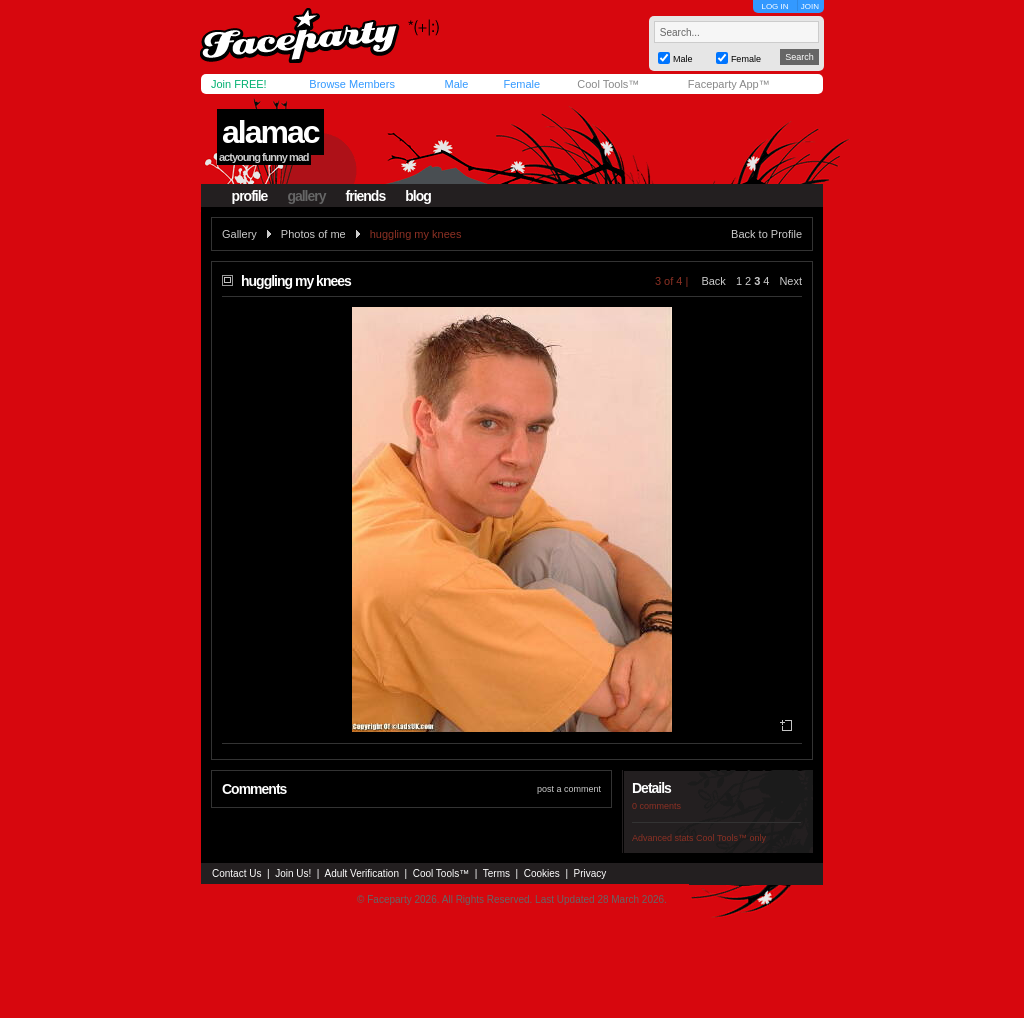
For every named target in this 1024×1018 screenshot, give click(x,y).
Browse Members (352, 84)
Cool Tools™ (608, 84)
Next (790, 281)
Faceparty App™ (729, 84)
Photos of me (313, 234)
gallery (306, 196)
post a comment (569, 789)
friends (366, 196)
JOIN (810, 6)
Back (713, 281)
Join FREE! (239, 84)
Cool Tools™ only (731, 838)
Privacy (590, 873)
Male (456, 84)
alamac (270, 132)
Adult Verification (361, 873)
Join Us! (293, 873)
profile (250, 196)
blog (418, 196)
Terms (496, 873)
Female (521, 84)
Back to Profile (766, 234)
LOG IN (774, 6)
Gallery (239, 234)
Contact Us (236, 873)
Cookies (542, 873)
